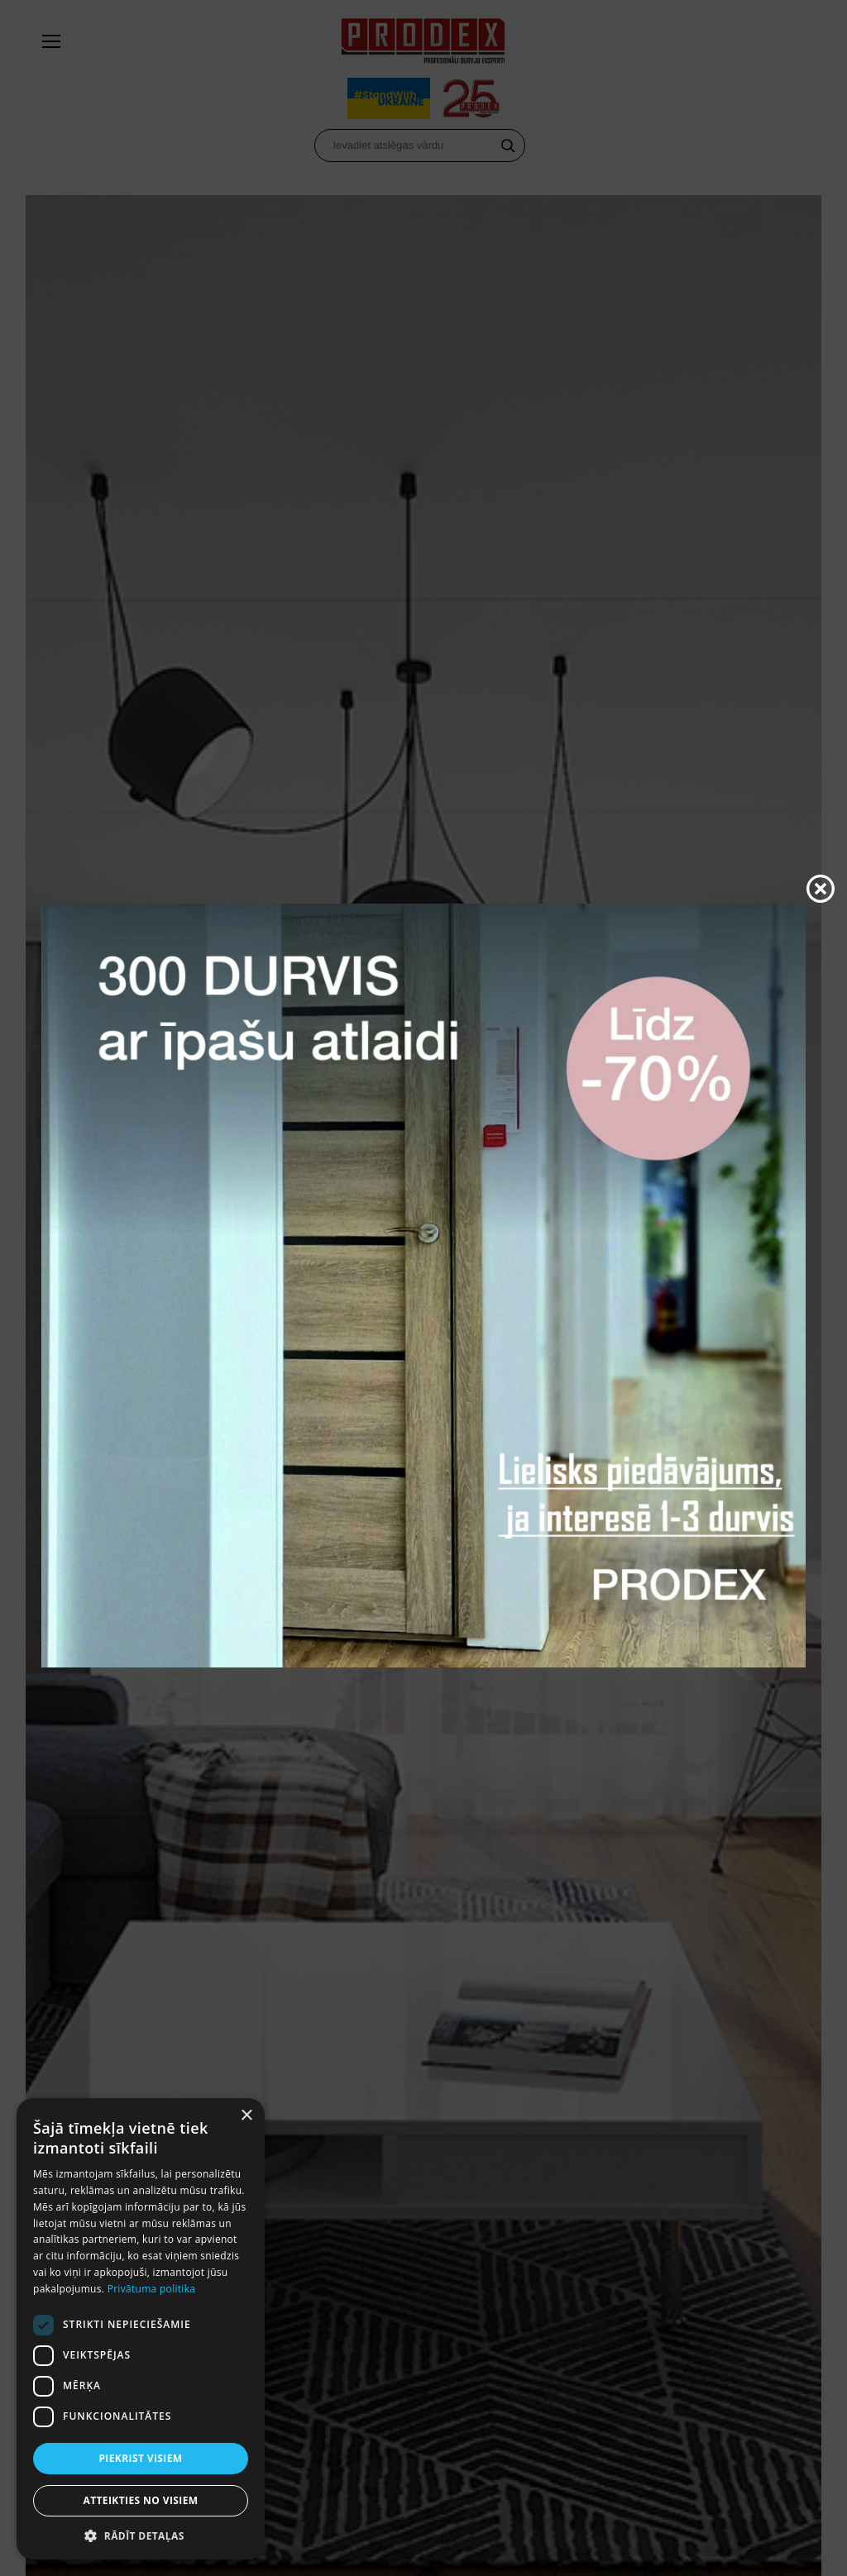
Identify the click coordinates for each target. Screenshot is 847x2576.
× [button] (246, 2116)
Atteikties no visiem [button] (140, 2500)
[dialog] (141, 2328)
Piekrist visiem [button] (140, 2458)
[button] (140, 2535)
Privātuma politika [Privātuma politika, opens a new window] (152, 2289)
